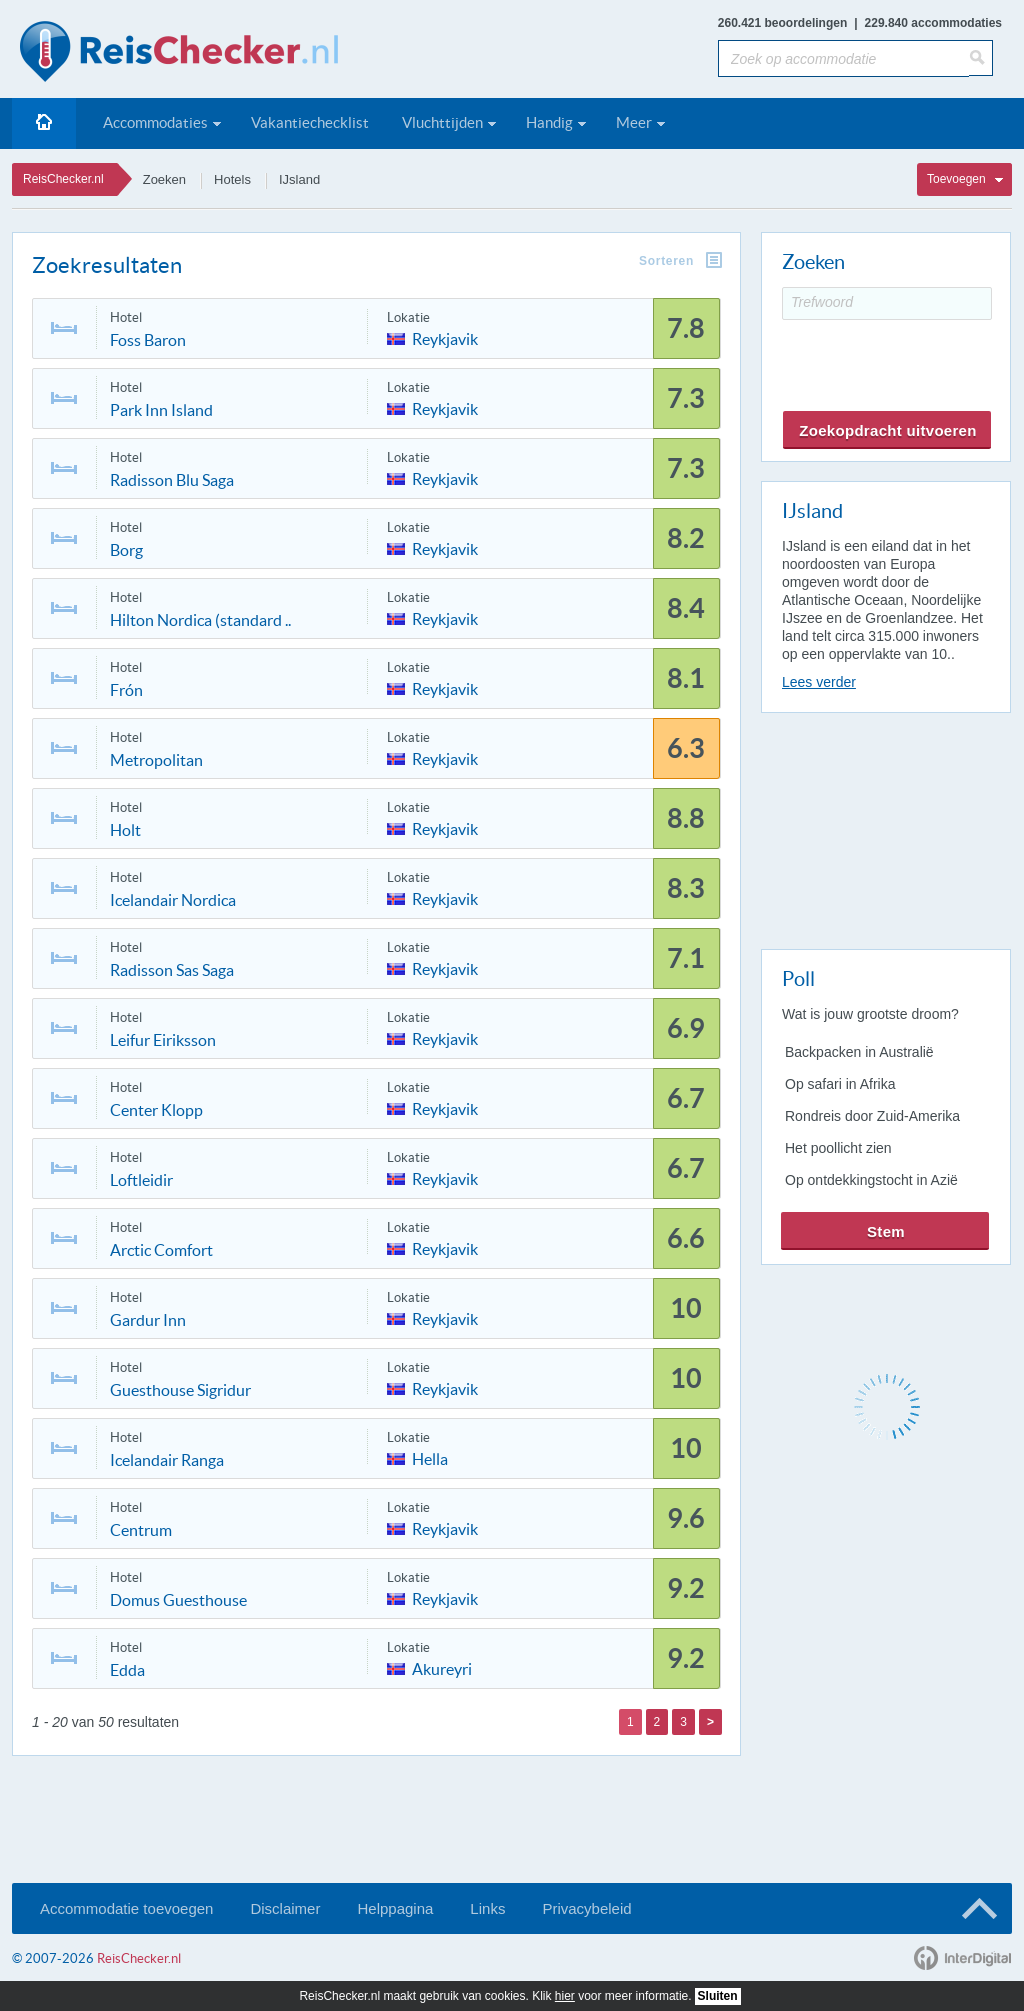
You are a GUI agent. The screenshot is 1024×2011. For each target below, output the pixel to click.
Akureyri (442, 1667)
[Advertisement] (885, 827)
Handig (549, 122)
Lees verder (819, 682)
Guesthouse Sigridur (180, 1390)
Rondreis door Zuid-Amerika (872, 1116)
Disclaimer (285, 1908)
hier (565, 1996)
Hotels (232, 179)
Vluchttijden (442, 122)
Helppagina (395, 1908)
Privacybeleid (586, 1908)
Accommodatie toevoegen (126, 1908)
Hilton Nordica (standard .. (200, 620)
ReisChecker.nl (63, 179)
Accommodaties (155, 122)
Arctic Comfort (161, 1250)
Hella (430, 1457)
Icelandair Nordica (173, 900)
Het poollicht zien (838, 1148)
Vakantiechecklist (310, 122)
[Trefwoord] (887, 303)
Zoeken (164, 179)
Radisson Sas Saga (172, 970)
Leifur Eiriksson (163, 1040)
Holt (125, 830)
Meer (634, 122)
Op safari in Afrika (840, 1084)
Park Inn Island (161, 410)
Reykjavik (445, 337)
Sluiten (718, 1996)
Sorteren (666, 261)
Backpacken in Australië (859, 1052)
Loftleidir (141, 1180)
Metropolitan (156, 760)
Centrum (141, 1530)
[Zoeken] (981, 58)
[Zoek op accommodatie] (843, 58)
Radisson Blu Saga (172, 480)
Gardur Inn (148, 1320)
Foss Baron (148, 340)
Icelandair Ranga (167, 1460)
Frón (126, 690)
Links (487, 1908)
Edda (127, 1670)
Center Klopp (156, 1110)
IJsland (299, 179)
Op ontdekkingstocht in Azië (871, 1180)
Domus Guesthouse (178, 1600)
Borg (126, 550)
